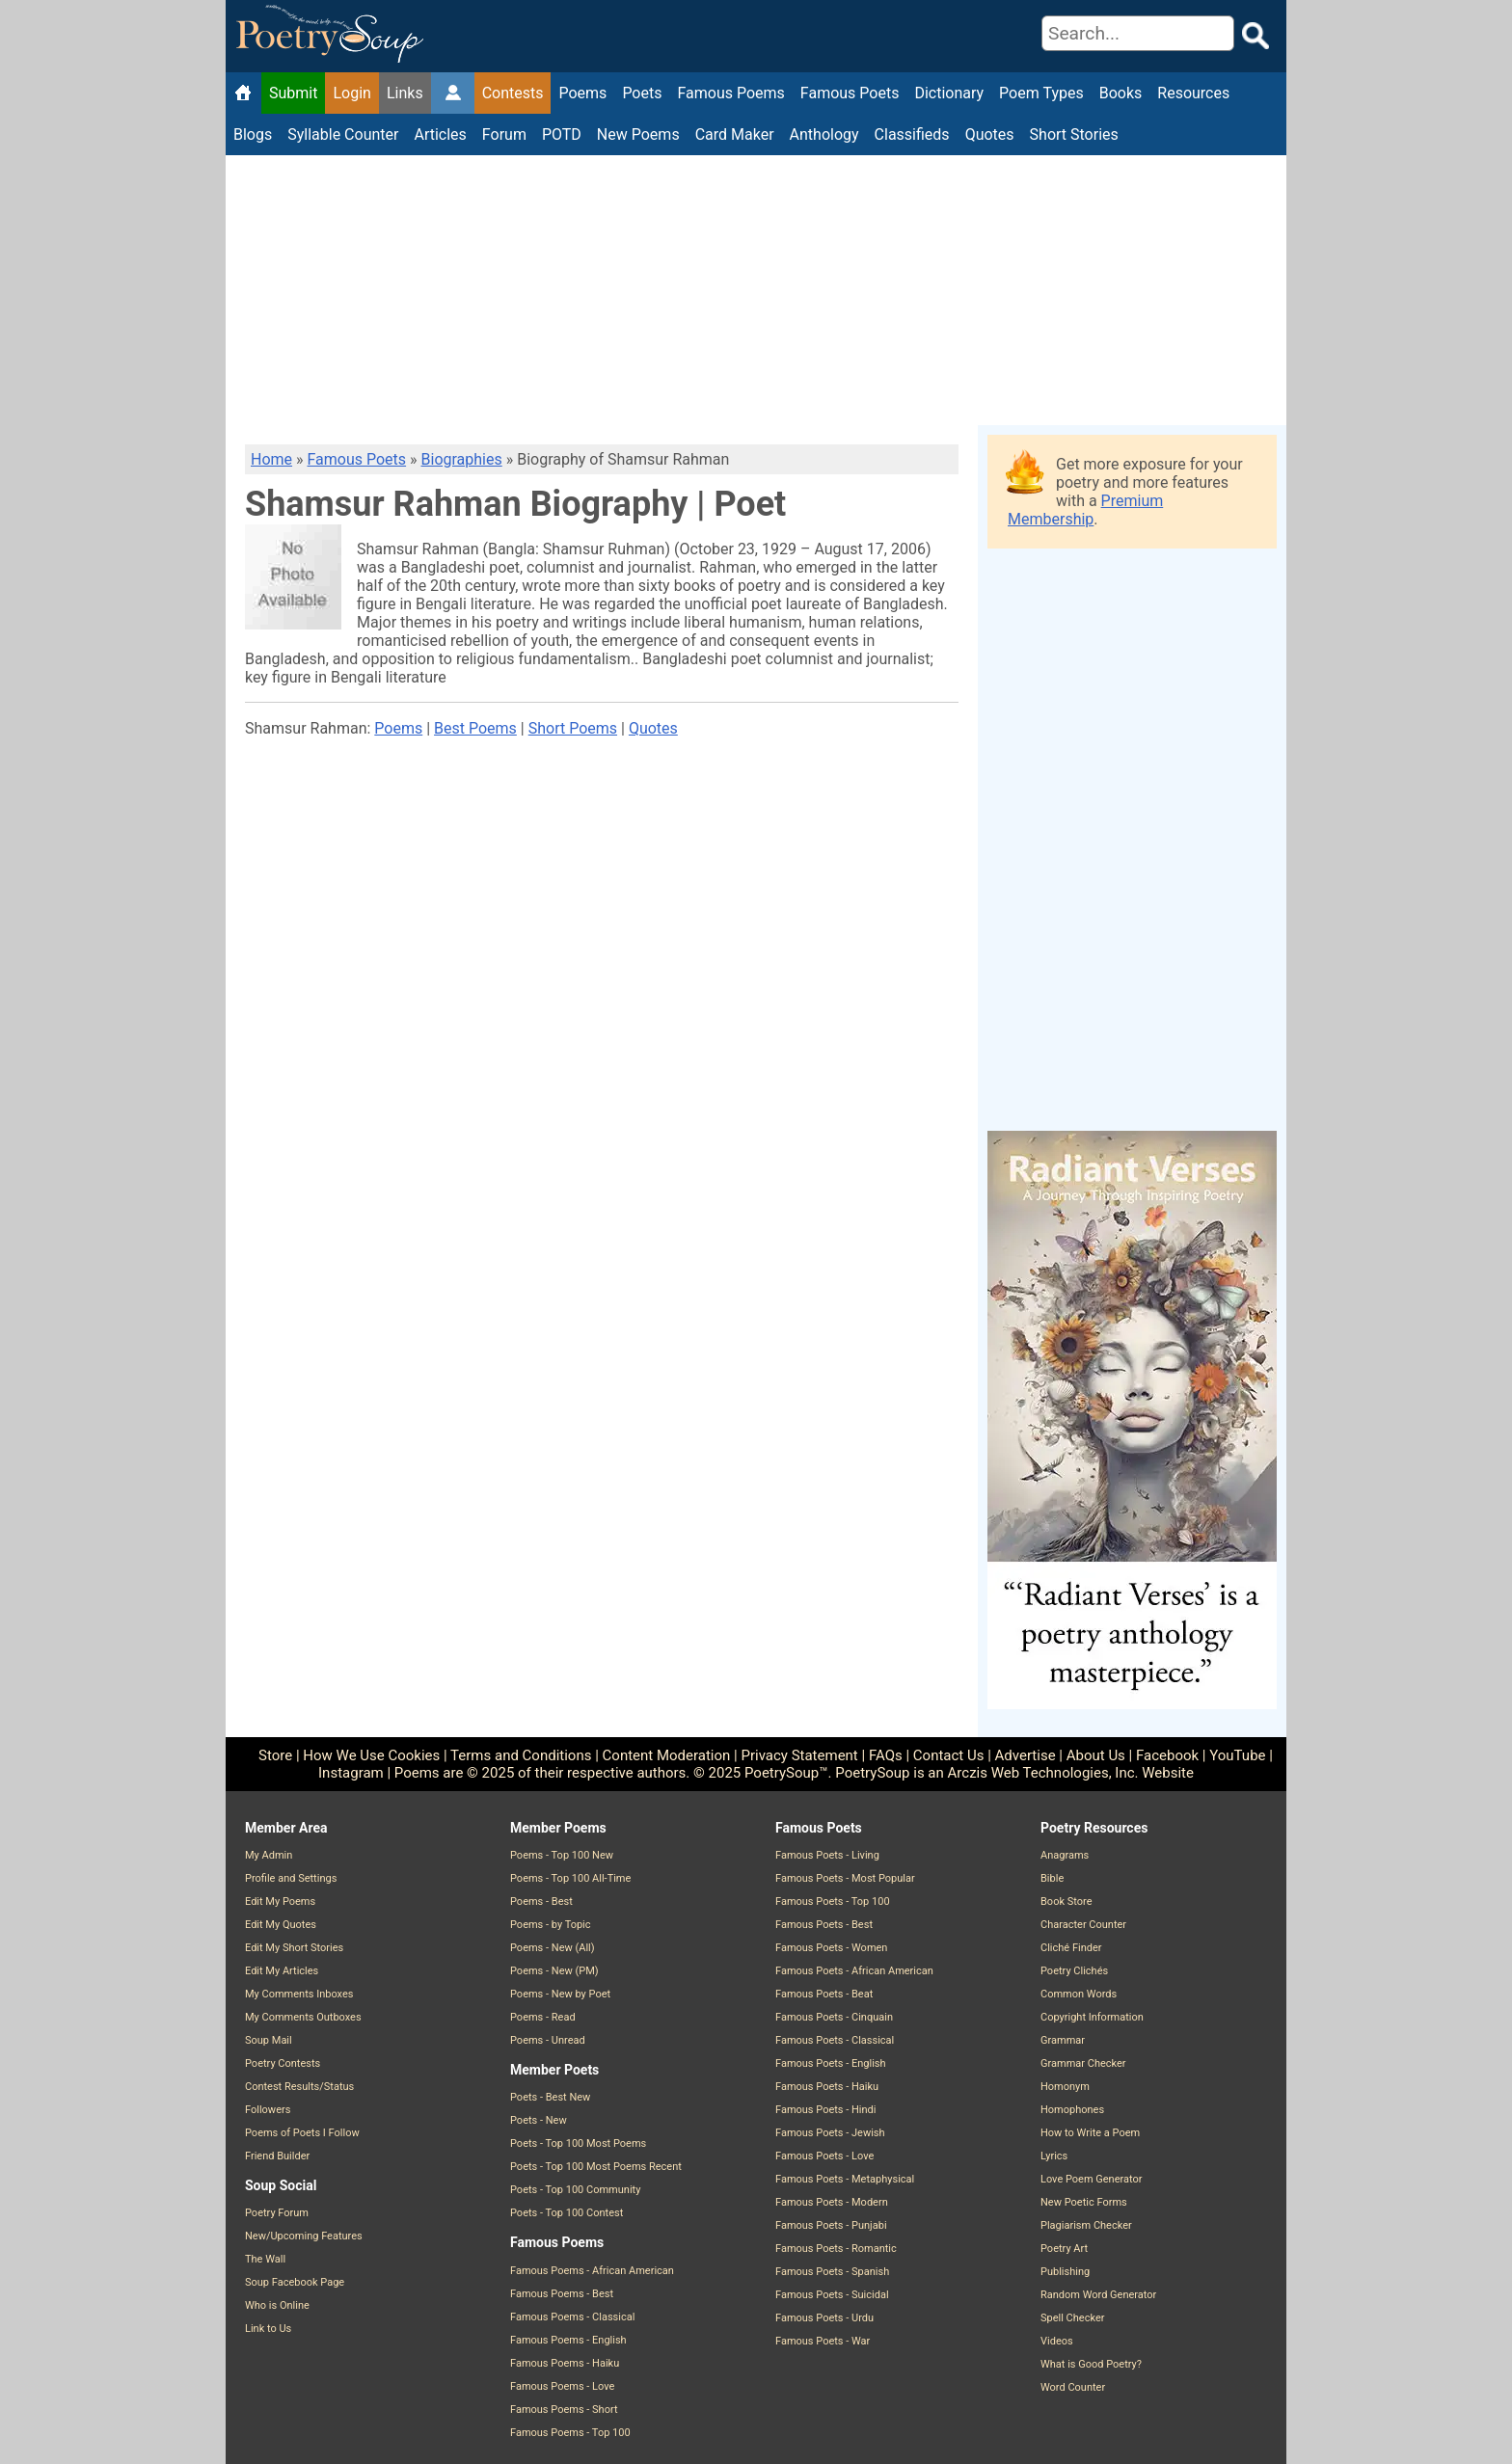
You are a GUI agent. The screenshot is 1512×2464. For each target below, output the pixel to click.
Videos (1056, 2341)
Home (271, 459)
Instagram (351, 1772)
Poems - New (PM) (554, 1971)
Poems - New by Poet (560, 1994)
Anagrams (1064, 1855)
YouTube (1237, 1755)
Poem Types (1041, 93)
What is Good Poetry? (1091, 2364)
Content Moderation (667, 1755)
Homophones (1072, 2109)
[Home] (243, 94)
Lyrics (1053, 2156)
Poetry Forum (277, 2213)
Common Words (1078, 1994)
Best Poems (475, 728)
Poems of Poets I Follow (302, 2133)
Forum (504, 134)
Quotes (989, 134)
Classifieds (912, 134)
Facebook (1167, 1755)
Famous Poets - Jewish (830, 2133)
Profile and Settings (291, 1878)
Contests (513, 93)
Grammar (1062, 2040)
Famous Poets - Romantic (836, 2248)
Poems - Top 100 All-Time (570, 1878)
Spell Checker (1072, 2318)
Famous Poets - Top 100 (832, 1901)
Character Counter (1083, 1924)
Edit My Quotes (280, 1924)
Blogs (252, 134)
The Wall (265, 2259)
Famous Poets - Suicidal (832, 2295)
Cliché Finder (1070, 1948)
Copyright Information (1092, 2017)
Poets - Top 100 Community (575, 2189)
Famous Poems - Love (562, 2386)
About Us (1095, 1755)
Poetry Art (1064, 2248)
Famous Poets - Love (824, 2156)
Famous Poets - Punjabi (831, 2225)
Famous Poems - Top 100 (570, 2432)
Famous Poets (850, 93)
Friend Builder (277, 2156)
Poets (642, 93)
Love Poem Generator (1091, 2179)
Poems (582, 93)
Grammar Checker (1083, 2063)
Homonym (1065, 2086)
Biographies (461, 459)
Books (1121, 93)
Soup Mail (268, 2040)
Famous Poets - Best (824, 1924)
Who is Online (277, 2305)
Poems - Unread (547, 2040)
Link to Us (268, 2328)
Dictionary (949, 93)
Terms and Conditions (520, 1755)
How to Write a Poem (1090, 2133)
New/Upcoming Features (304, 2236)
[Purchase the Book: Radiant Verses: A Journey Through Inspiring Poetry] (1132, 1704)
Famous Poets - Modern (831, 2202)
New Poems (638, 134)
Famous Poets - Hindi (826, 2109)
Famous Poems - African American (592, 2270)
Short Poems (572, 728)
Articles (440, 134)
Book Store (1066, 1901)
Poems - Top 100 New (561, 1855)
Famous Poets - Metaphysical (844, 2179)
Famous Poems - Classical (572, 2317)
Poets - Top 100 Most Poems (578, 2143)
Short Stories (1074, 134)
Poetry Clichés (1074, 1971)
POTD (561, 134)
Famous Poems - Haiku (564, 2363)
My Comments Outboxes (303, 2017)
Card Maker (734, 134)
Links (405, 93)
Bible (1052, 1878)
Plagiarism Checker (1086, 2225)
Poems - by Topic (550, 1924)
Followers (267, 2109)
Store (275, 1755)
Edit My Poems (280, 1901)
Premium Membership (1085, 510)
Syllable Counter (342, 134)
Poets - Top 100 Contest (566, 2213)
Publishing (1065, 2271)
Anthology (824, 134)
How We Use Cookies (371, 1755)
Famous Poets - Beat (824, 1994)
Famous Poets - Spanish (832, 2271)
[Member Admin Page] (452, 94)
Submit (293, 93)
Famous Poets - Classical (834, 2040)
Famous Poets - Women (831, 1948)
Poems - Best (541, 1901)
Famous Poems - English (568, 2340)
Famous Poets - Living (827, 1855)
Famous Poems (730, 93)
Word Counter (1072, 2387)
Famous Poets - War (822, 2341)
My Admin (268, 1855)
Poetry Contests (282, 2063)
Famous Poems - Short (564, 2409)
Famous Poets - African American (854, 1971)
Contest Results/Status (299, 2086)
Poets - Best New (550, 2097)
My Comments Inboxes (299, 1994)
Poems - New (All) (552, 1948)
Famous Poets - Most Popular (845, 1878)
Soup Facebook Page (294, 2282)
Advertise (1025, 1755)
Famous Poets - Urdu (824, 2318)
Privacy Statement (799, 1755)
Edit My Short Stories (294, 1948)
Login (351, 93)
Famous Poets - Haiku (826, 2086)
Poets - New (538, 2120)
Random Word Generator (1098, 2295)
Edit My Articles (281, 1971)
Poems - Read (543, 2017)
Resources (1193, 93)
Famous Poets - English (830, 2063)
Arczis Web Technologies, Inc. (1043, 1772)
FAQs (886, 1755)
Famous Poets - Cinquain (834, 2017)
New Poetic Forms (1083, 2202)
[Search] (1137, 33)
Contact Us (949, 1755)
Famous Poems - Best (561, 2294)
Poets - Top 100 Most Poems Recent (596, 2166)
